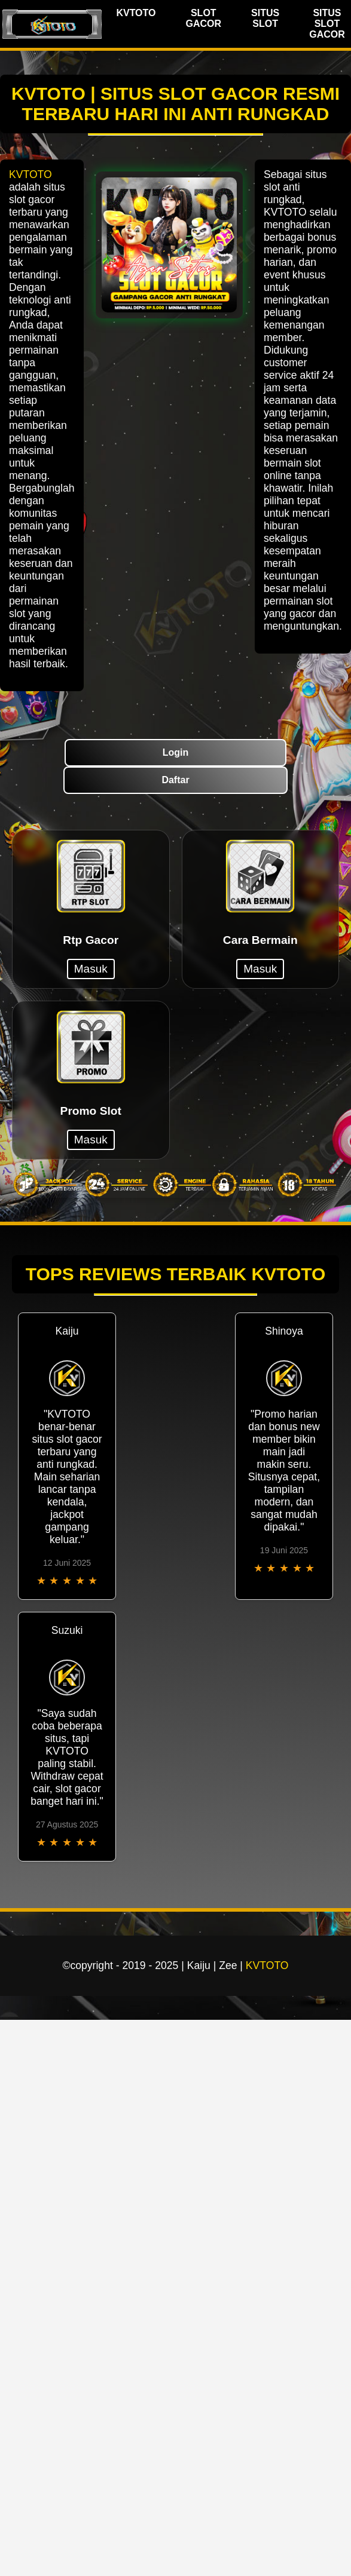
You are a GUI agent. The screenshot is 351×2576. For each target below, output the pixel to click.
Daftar (175, 780)
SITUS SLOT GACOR (327, 23)
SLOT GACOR (204, 18)
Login (176, 752)
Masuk (91, 968)
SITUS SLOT (265, 18)
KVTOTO (135, 13)
